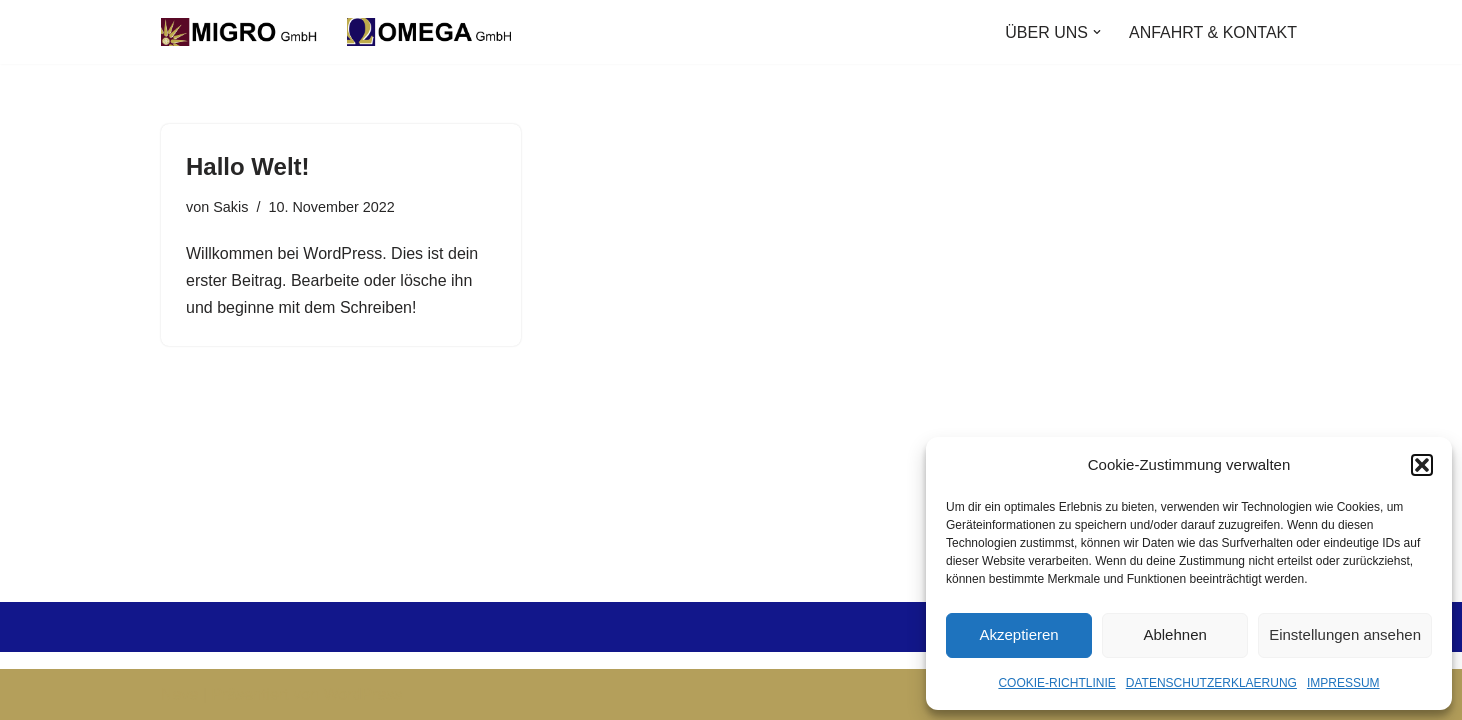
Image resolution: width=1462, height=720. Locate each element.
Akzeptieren (1018, 634)
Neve (179, 694)
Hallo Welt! (248, 166)
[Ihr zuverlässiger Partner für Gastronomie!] (341, 32)
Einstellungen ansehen (1345, 634)
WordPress (362, 694)
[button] (1422, 465)
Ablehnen (1174, 634)
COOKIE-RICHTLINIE (1056, 683)
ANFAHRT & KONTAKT (1213, 32)
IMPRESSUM (1343, 683)
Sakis (230, 207)
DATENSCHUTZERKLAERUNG (1211, 683)
